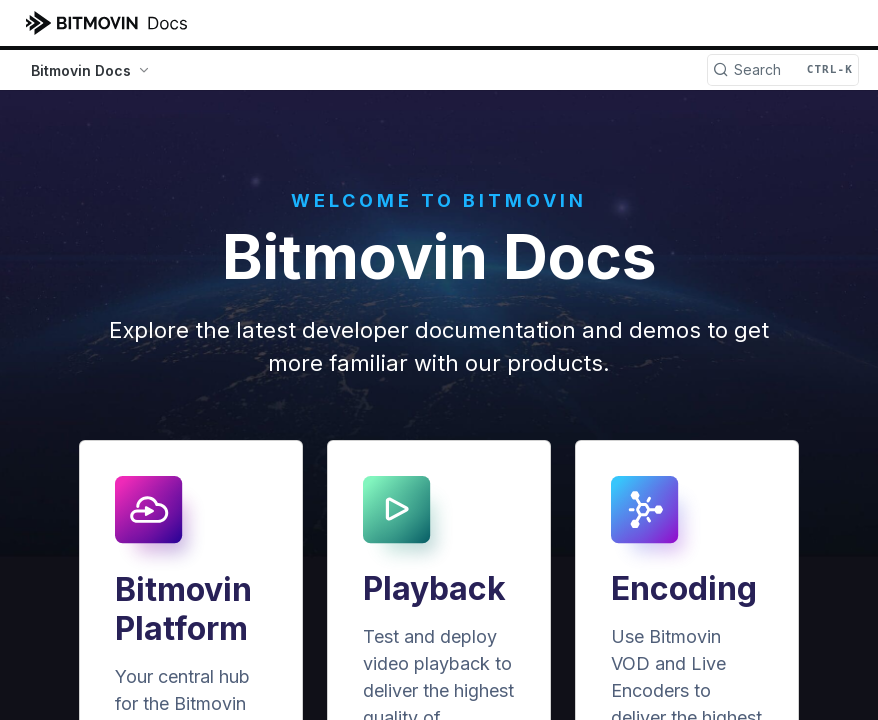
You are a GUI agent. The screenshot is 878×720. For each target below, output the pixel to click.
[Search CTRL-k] (783, 70)
